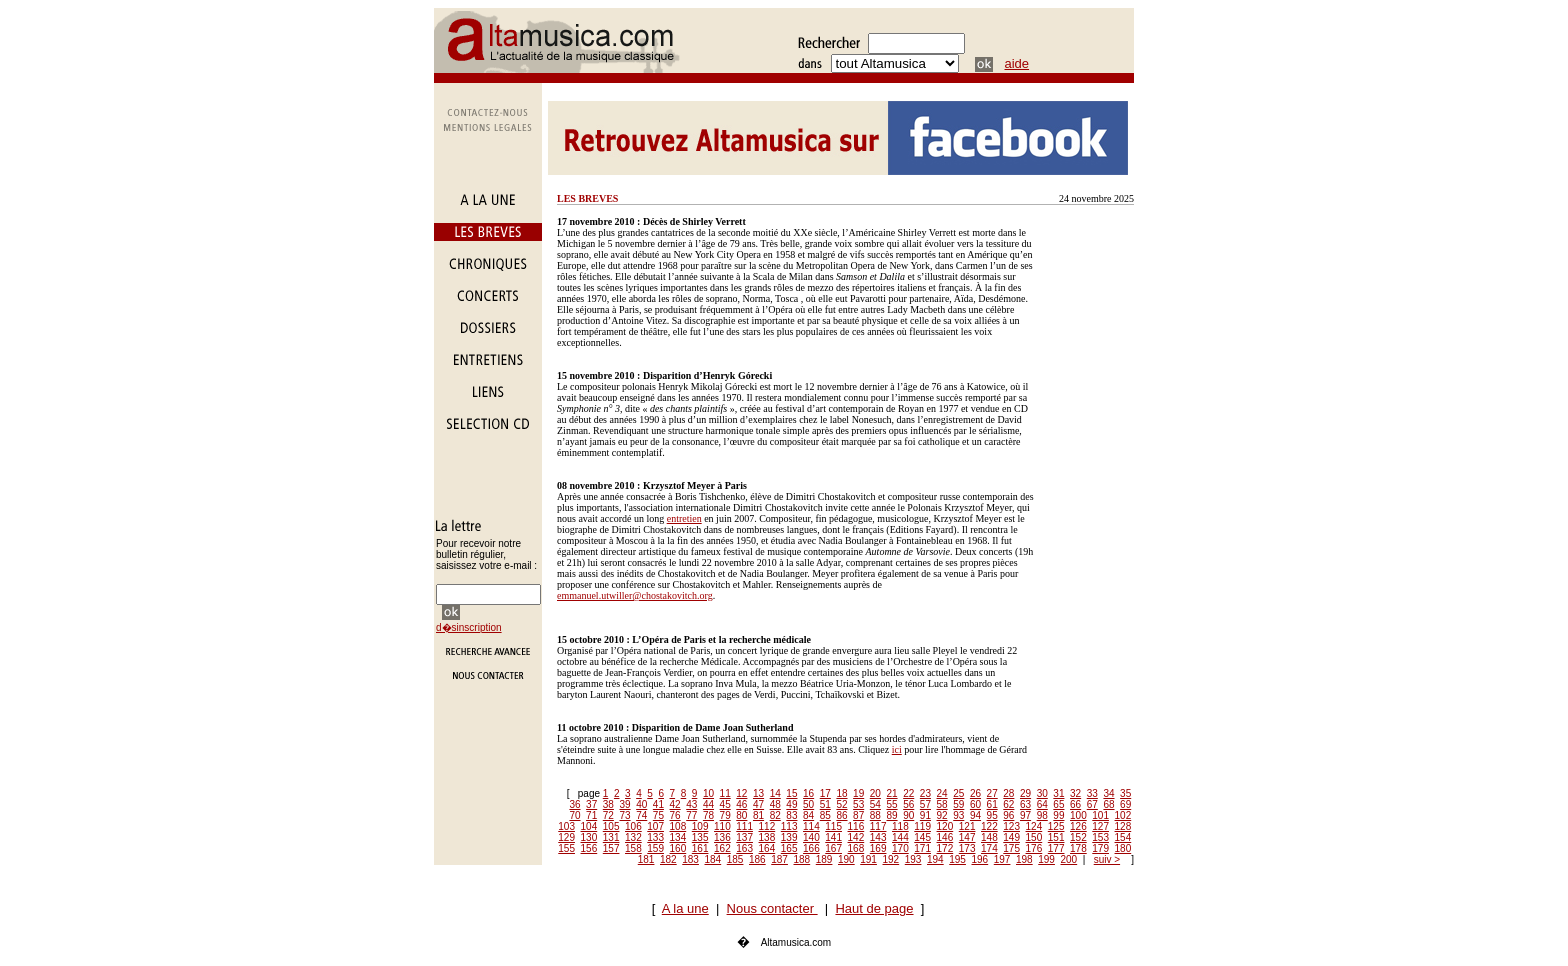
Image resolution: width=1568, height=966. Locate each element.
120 (945, 826)
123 (1011, 826)
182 (668, 859)
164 (767, 848)
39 (624, 804)
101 (1100, 815)
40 (641, 804)
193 (913, 859)
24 (942, 793)
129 (566, 837)
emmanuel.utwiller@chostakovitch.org (635, 595)
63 (1025, 804)
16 (808, 793)
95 (992, 815)
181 (646, 859)
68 (1108, 804)
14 (775, 793)
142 (856, 837)
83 (791, 815)
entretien (684, 518)
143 (878, 837)
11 (725, 793)
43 (691, 804)
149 (1011, 837)
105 (611, 826)
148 (989, 837)
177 (1056, 848)
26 (975, 793)
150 (1034, 837)
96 (1008, 815)
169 (878, 848)
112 (767, 826)
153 (1100, 837)
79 (725, 815)
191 (868, 859)
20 (875, 793)
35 (1125, 793)
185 (735, 859)
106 (633, 826)
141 (833, 837)
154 (1123, 837)
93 (958, 815)
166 (811, 848)
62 (1008, 804)
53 (858, 804)
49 (791, 804)
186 (757, 859)
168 (856, 848)
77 (691, 815)
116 (856, 826)
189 (824, 859)
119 (922, 826)
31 (1058, 793)
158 (633, 848)
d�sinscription (469, 627)
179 (1100, 848)
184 (713, 859)
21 (891, 793)
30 (1042, 793)
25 (958, 793)
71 (591, 815)
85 (825, 815)
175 (1011, 848)
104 (589, 826)
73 (624, 815)
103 (566, 826)
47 (758, 804)
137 (744, 837)
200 (1069, 859)
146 (945, 837)
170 (900, 848)
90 (908, 815)
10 (708, 793)
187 (779, 859)
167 (833, 848)
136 (722, 837)
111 (744, 826)
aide (1017, 63)
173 (967, 848)
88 (875, 815)
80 (741, 815)
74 (641, 815)
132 (633, 837)
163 (744, 848)
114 (811, 826)
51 (825, 804)
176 (1034, 848)
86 (841, 815)
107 (655, 826)
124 (1034, 826)
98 (1042, 815)
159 (655, 848)
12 (741, 793)
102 (1123, 815)
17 (825, 793)
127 (1100, 826)
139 (789, 837)
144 (900, 837)
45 (725, 804)
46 (741, 804)
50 (808, 804)
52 (841, 804)
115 (833, 826)
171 (922, 848)
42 (675, 804)
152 (1078, 837)
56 (908, 804)
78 (708, 815)
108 (678, 826)
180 (1123, 848)
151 (1056, 837)
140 (811, 837)
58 (942, 804)
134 (678, 837)
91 (925, 815)
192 (891, 859)
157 (611, 848)
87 (858, 815)
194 (935, 859)
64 (1042, 804)
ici (897, 749)
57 (925, 804)
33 (1092, 793)
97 (1025, 815)
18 (841, 793)
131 (611, 837)
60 (975, 804)
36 (574, 804)
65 (1058, 804)
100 (1078, 815)
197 (1002, 859)
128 (1123, 826)
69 (1125, 804)
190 (846, 859)
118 (900, 826)
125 (1056, 826)
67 (1092, 804)
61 (992, 804)
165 (789, 848)
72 (608, 815)
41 (658, 804)
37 (591, 804)
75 (658, 815)
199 (1046, 859)
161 (700, 848)
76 (675, 815)
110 (722, 826)
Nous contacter (772, 908)
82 (775, 815)
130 (589, 837)
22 (908, 793)
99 (1058, 815)
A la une (685, 908)
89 (891, 815)
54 (875, 804)
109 (700, 826)
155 (566, 848)
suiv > (1107, 859)
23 (925, 793)
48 (775, 804)
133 (655, 837)
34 (1108, 793)
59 (958, 804)
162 (722, 848)
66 (1075, 804)
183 (690, 859)
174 (989, 848)
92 (942, 815)
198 (1024, 859)
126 (1078, 826)
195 (957, 859)
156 (589, 848)
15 (791, 793)
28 (1008, 793)
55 (891, 804)
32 (1075, 793)
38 (608, 804)
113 (789, 826)
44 (708, 804)
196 (980, 859)
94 (975, 815)
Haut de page (874, 908)
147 (967, 837)
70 (574, 815)
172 (945, 848)
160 (678, 848)
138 (767, 837)
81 (758, 815)
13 (758, 793)
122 (989, 826)
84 (808, 815)
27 (992, 793)
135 (700, 837)
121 (967, 826)
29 (1025, 793)
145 (922, 837)
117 (878, 826)
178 (1078, 848)
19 (858, 793)
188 (802, 859)
